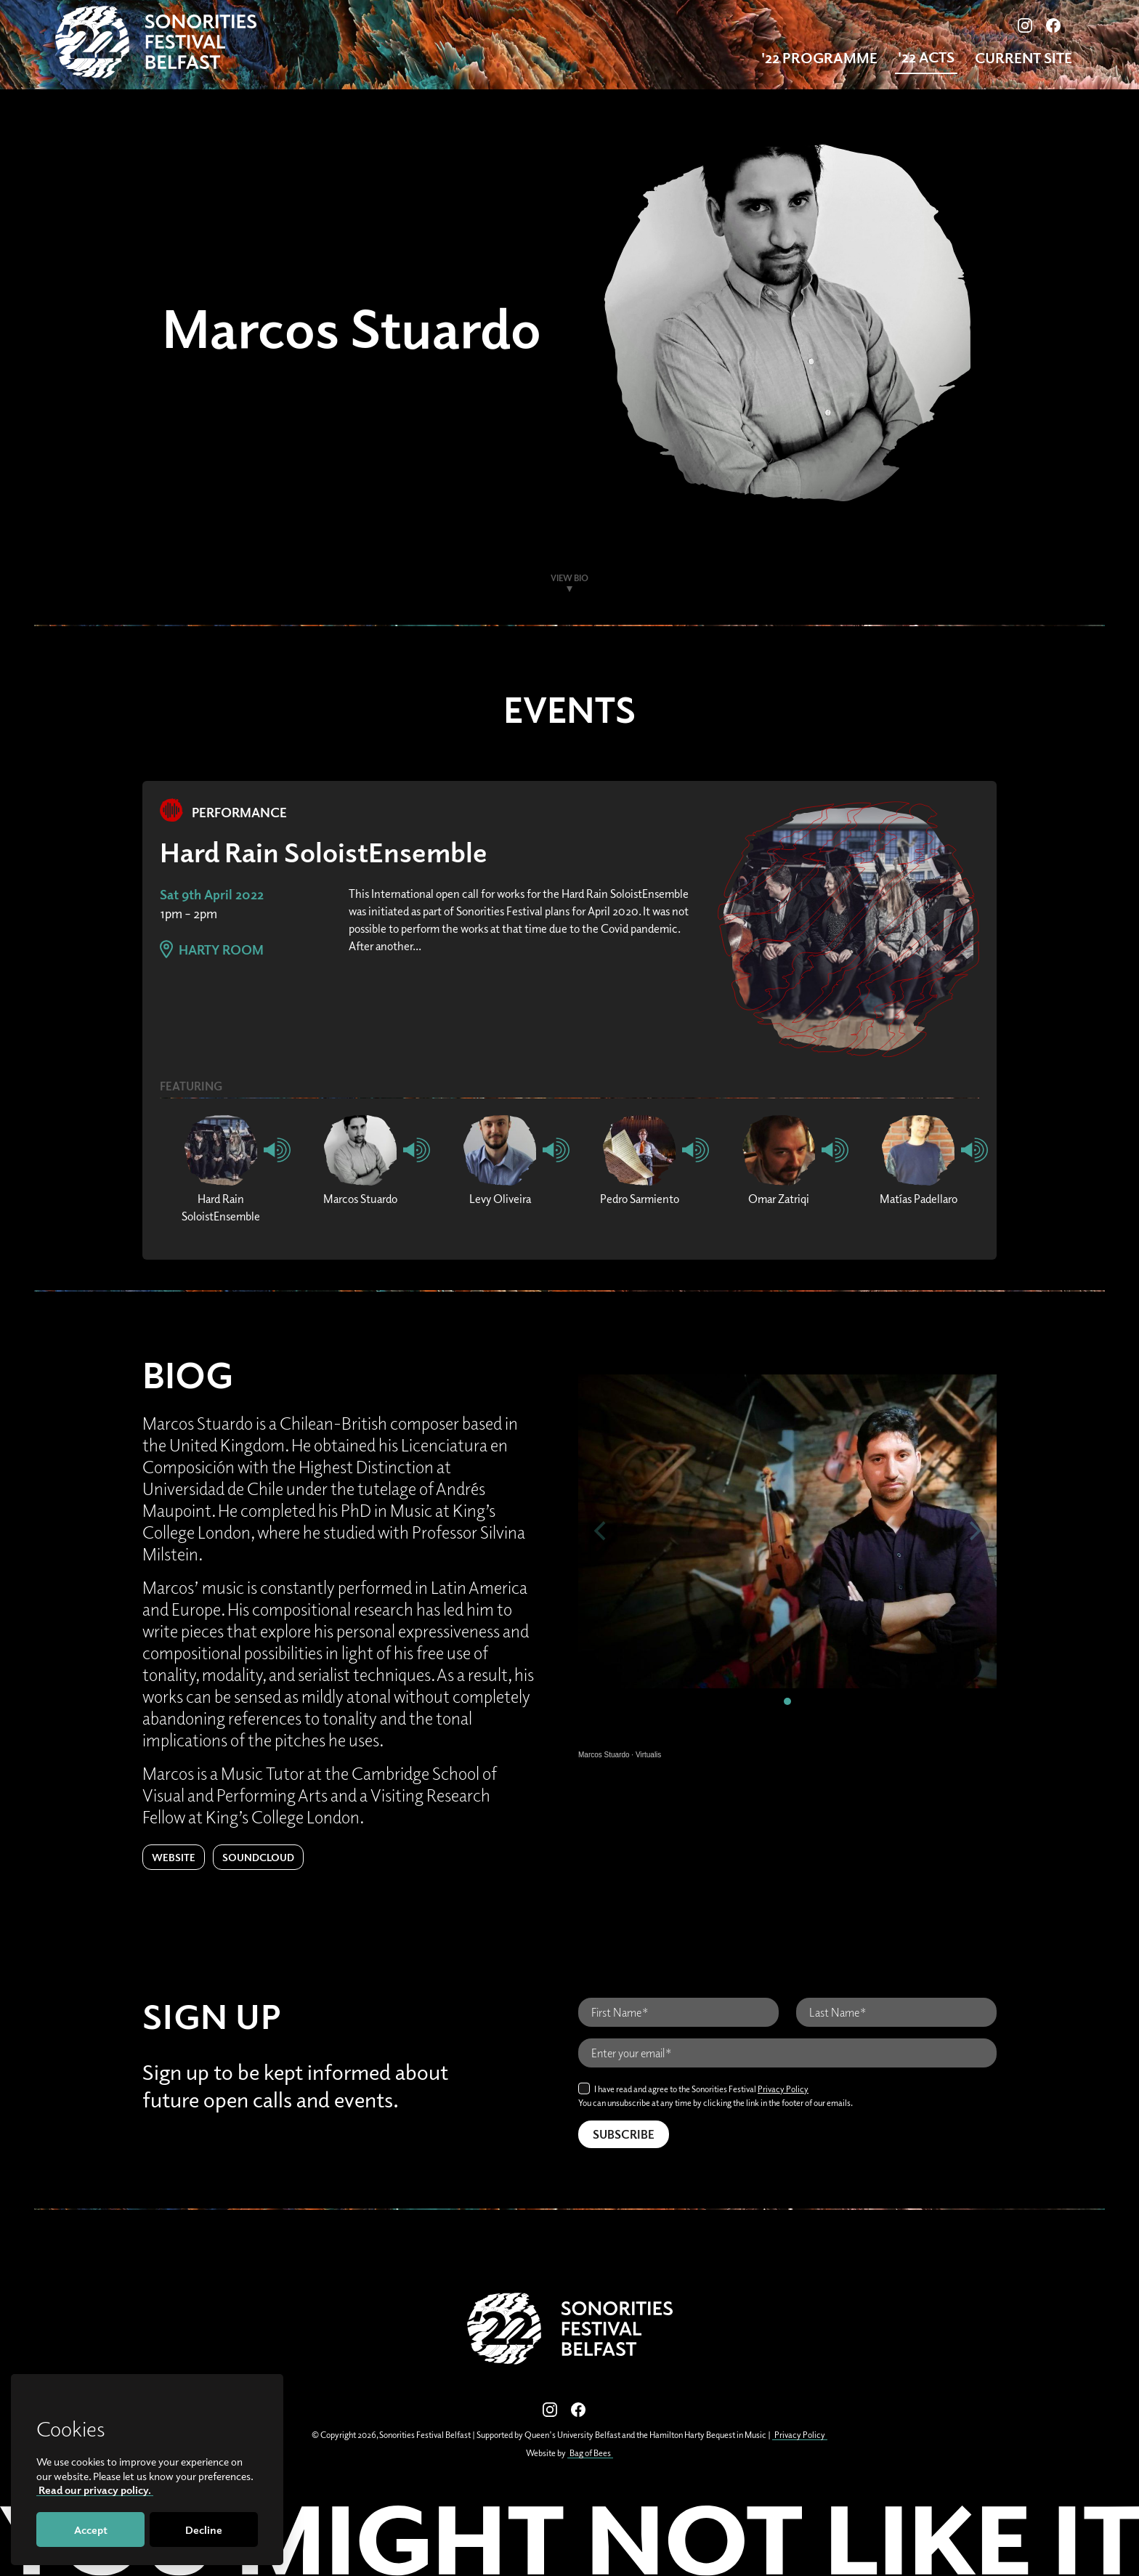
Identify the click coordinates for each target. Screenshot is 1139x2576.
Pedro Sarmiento (639, 1198)
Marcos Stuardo (360, 1198)
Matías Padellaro (918, 1198)
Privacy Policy (783, 2088)
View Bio (569, 577)
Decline (203, 2529)
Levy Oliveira (500, 1198)
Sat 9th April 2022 (212, 894)
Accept (91, 2529)
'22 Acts (926, 57)
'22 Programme (819, 58)
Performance (223, 812)
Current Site (1023, 58)
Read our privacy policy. (94, 2489)
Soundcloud (258, 1857)
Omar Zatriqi (778, 1198)
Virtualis (648, 1755)
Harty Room (212, 949)
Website (173, 1857)
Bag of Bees (590, 2452)
